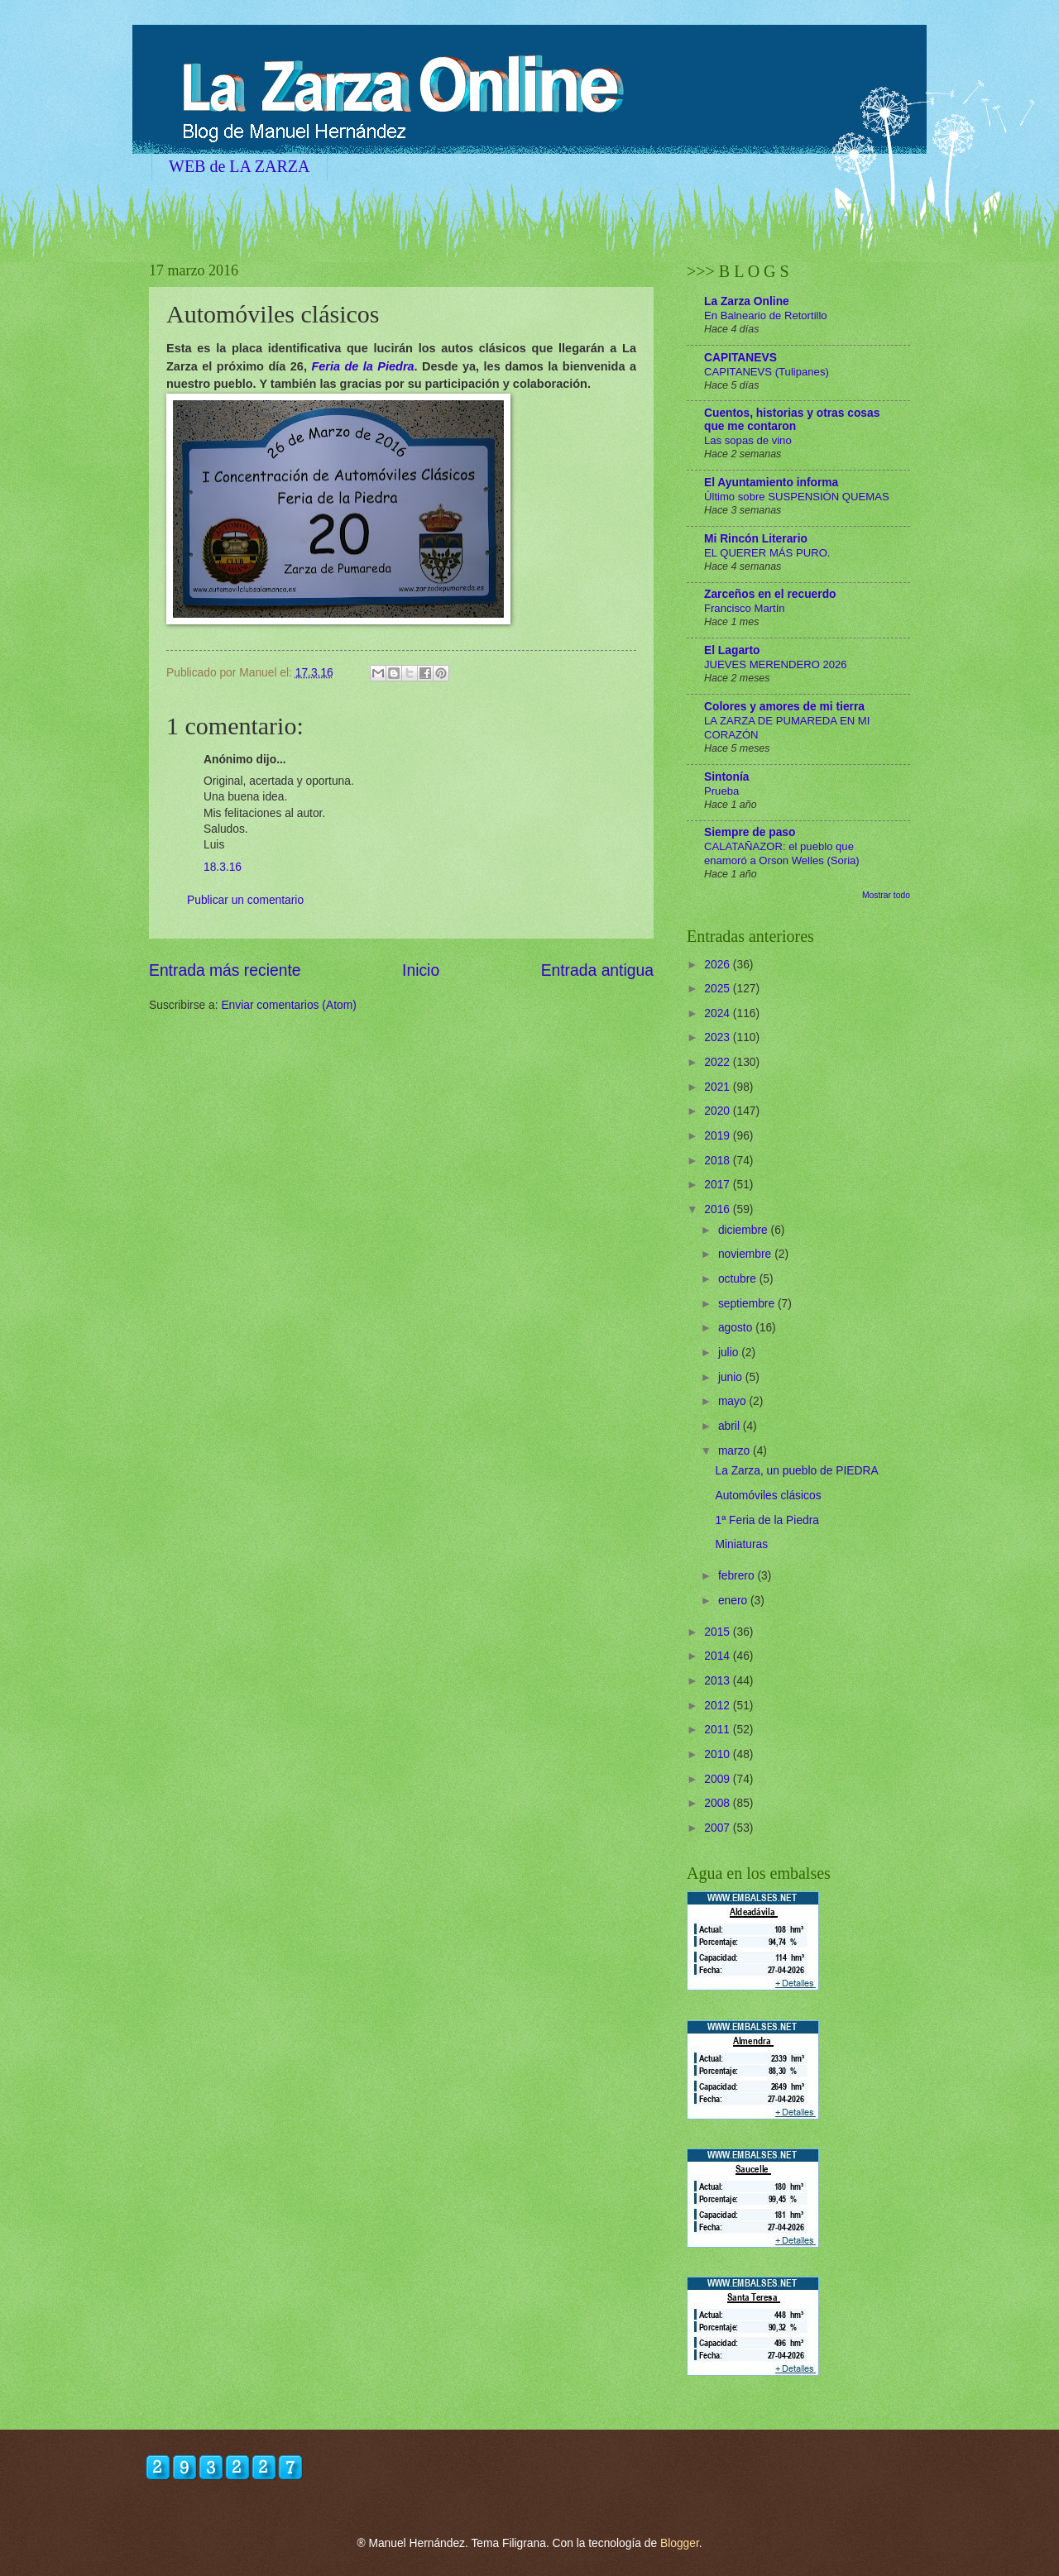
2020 (718, 1111)
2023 (718, 1037)
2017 (718, 1184)
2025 (718, 988)
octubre (739, 1279)
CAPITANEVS (740, 357)
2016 (718, 1209)
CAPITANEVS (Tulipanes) (766, 372)
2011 (718, 1729)
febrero (738, 1576)
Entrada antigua (597, 970)
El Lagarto (732, 650)
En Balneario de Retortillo (765, 315)
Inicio (420, 970)
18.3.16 (223, 867)
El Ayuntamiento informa (771, 482)
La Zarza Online (746, 301)
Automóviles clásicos (768, 1495)
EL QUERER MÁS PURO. (767, 553)
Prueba (721, 791)
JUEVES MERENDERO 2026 (775, 664)
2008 (718, 1803)
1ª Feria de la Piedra (767, 1520)
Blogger (679, 2543)
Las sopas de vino (748, 440)
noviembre (746, 1254)
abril (730, 1426)
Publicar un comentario (245, 900)
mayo (734, 1401)
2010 (718, 1754)
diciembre (744, 1230)
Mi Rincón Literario (755, 539)
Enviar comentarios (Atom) (288, 1005)
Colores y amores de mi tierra (784, 706)
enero (734, 1600)
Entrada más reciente (225, 970)
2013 (718, 1681)
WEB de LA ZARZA (239, 166)
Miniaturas (741, 1544)
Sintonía (726, 777)
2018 (718, 1160)
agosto (736, 1327)
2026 (718, 964)
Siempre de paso (749, 832)
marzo (735, 1451)
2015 (718, 1632)
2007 (718, 1828)
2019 (718, 1136)
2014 (718, 1656)
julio (729, 1352)
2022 (718, 1062)
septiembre (748, 1304)
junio (731, 1377)
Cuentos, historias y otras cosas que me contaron (791, 420)
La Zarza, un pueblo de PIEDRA (796, 1471)
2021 (718, 1087)
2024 (718, 1013)
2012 (718, 1705)
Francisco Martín (744, 608)
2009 (718, 1779)
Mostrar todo (886, 895)
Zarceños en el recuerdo (770, 594)
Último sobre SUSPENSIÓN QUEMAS (796, 496)
